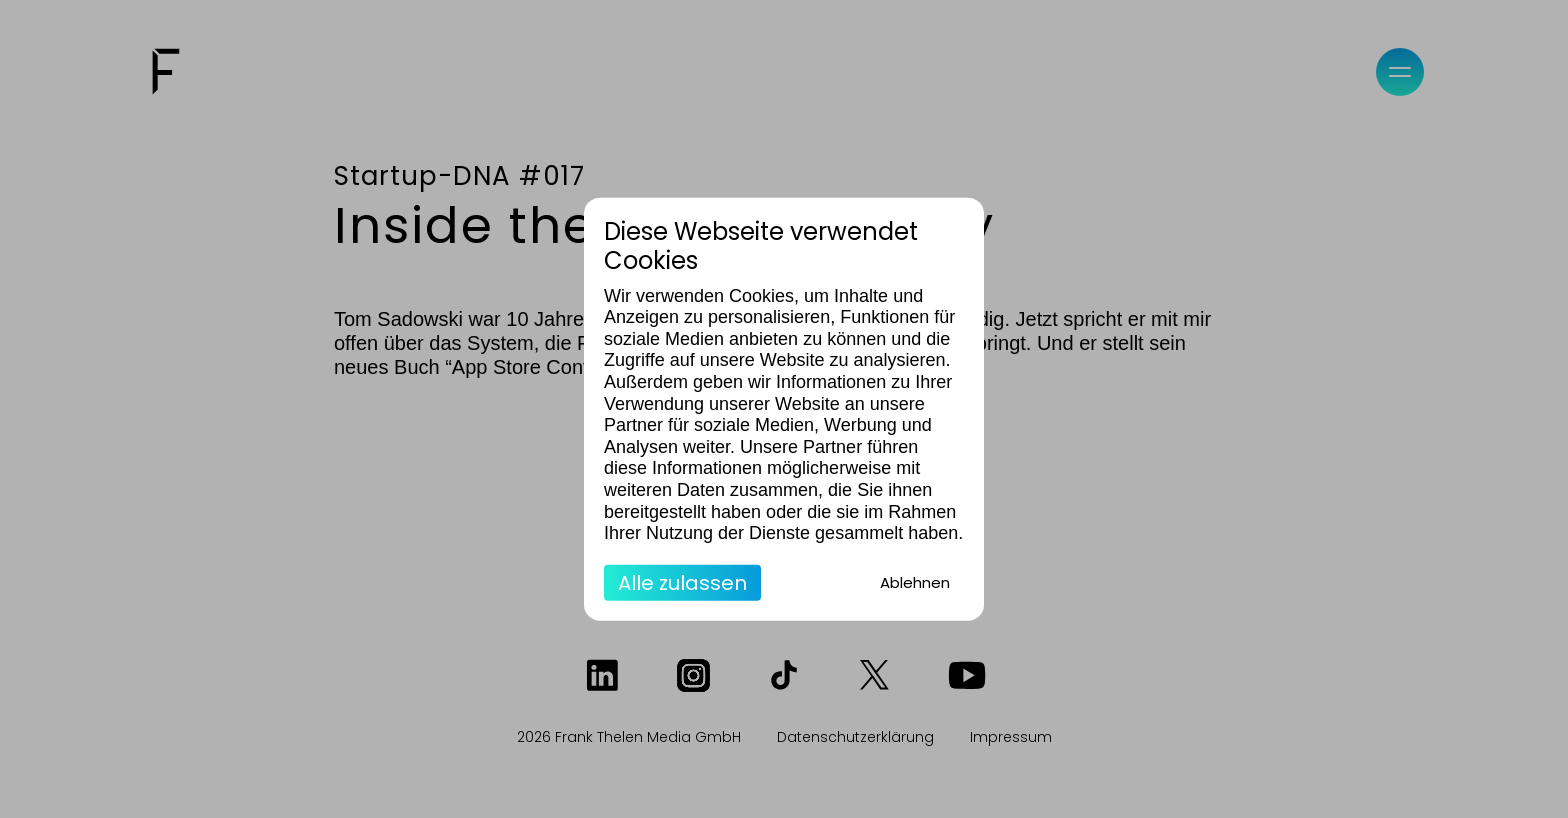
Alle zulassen (682, 582)
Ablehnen (915, 581)
